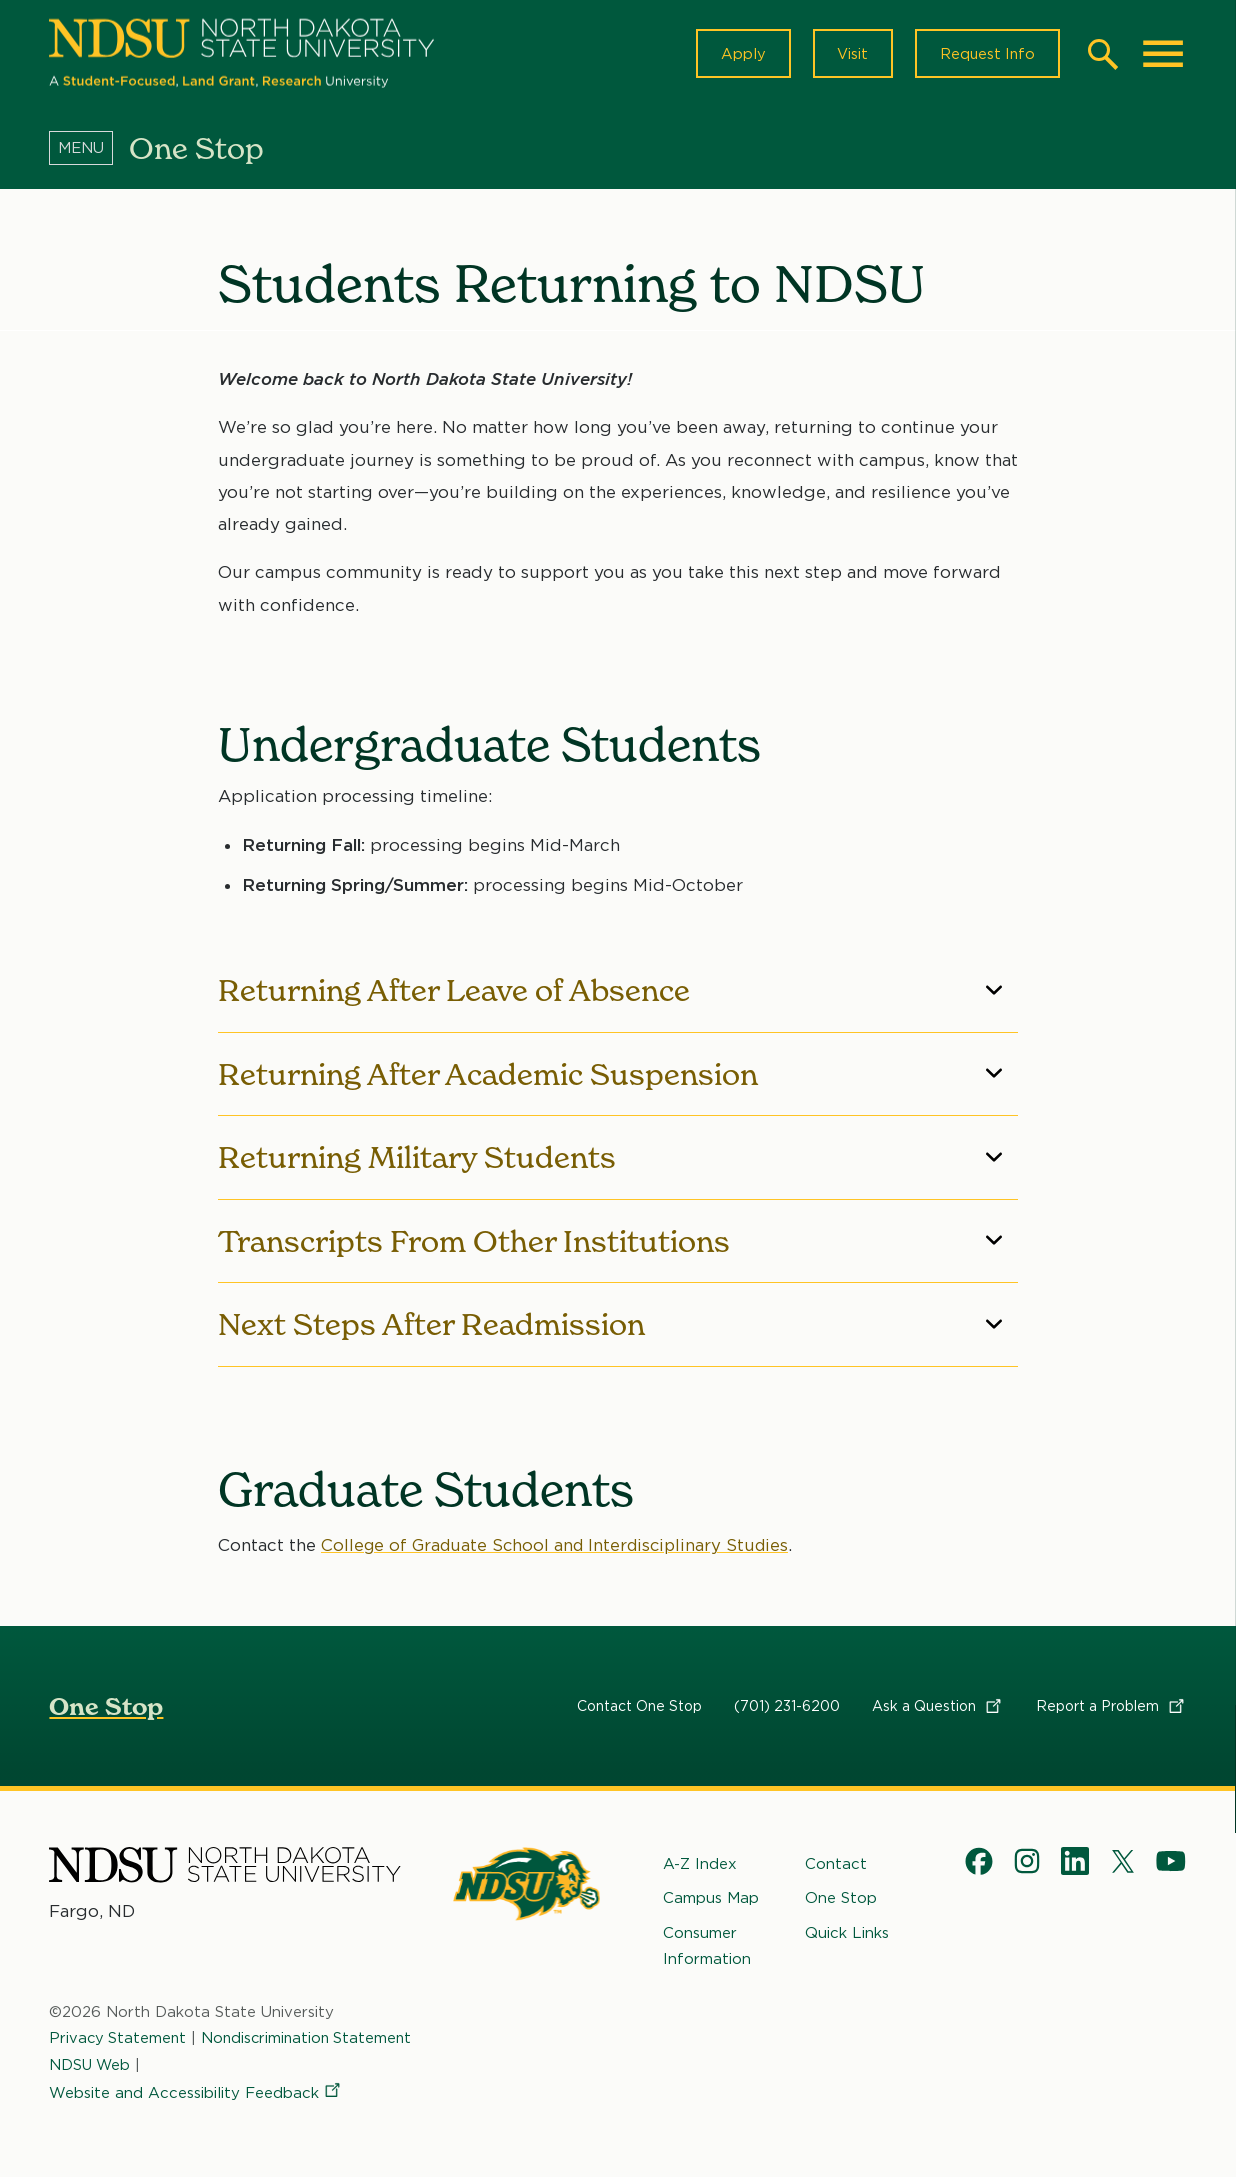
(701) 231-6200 (787, 1711)
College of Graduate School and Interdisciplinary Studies (561, 1551)
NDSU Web (91, 2069)
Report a (1111, 1711)
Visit (846, 56)
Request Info (985, 56)
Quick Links (847, 1937)
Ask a (938, 1711)
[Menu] (89, 153)
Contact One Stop (639, 1711)
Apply (734, 56)
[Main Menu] (1163, 56)
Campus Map (711, 1903)
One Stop (106, 1711)
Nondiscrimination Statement (312, 2043)
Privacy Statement (119, 2043)
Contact (836, 1869)
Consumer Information (707, 1950)
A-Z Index (700, 1869)
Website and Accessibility (196, 2098)
